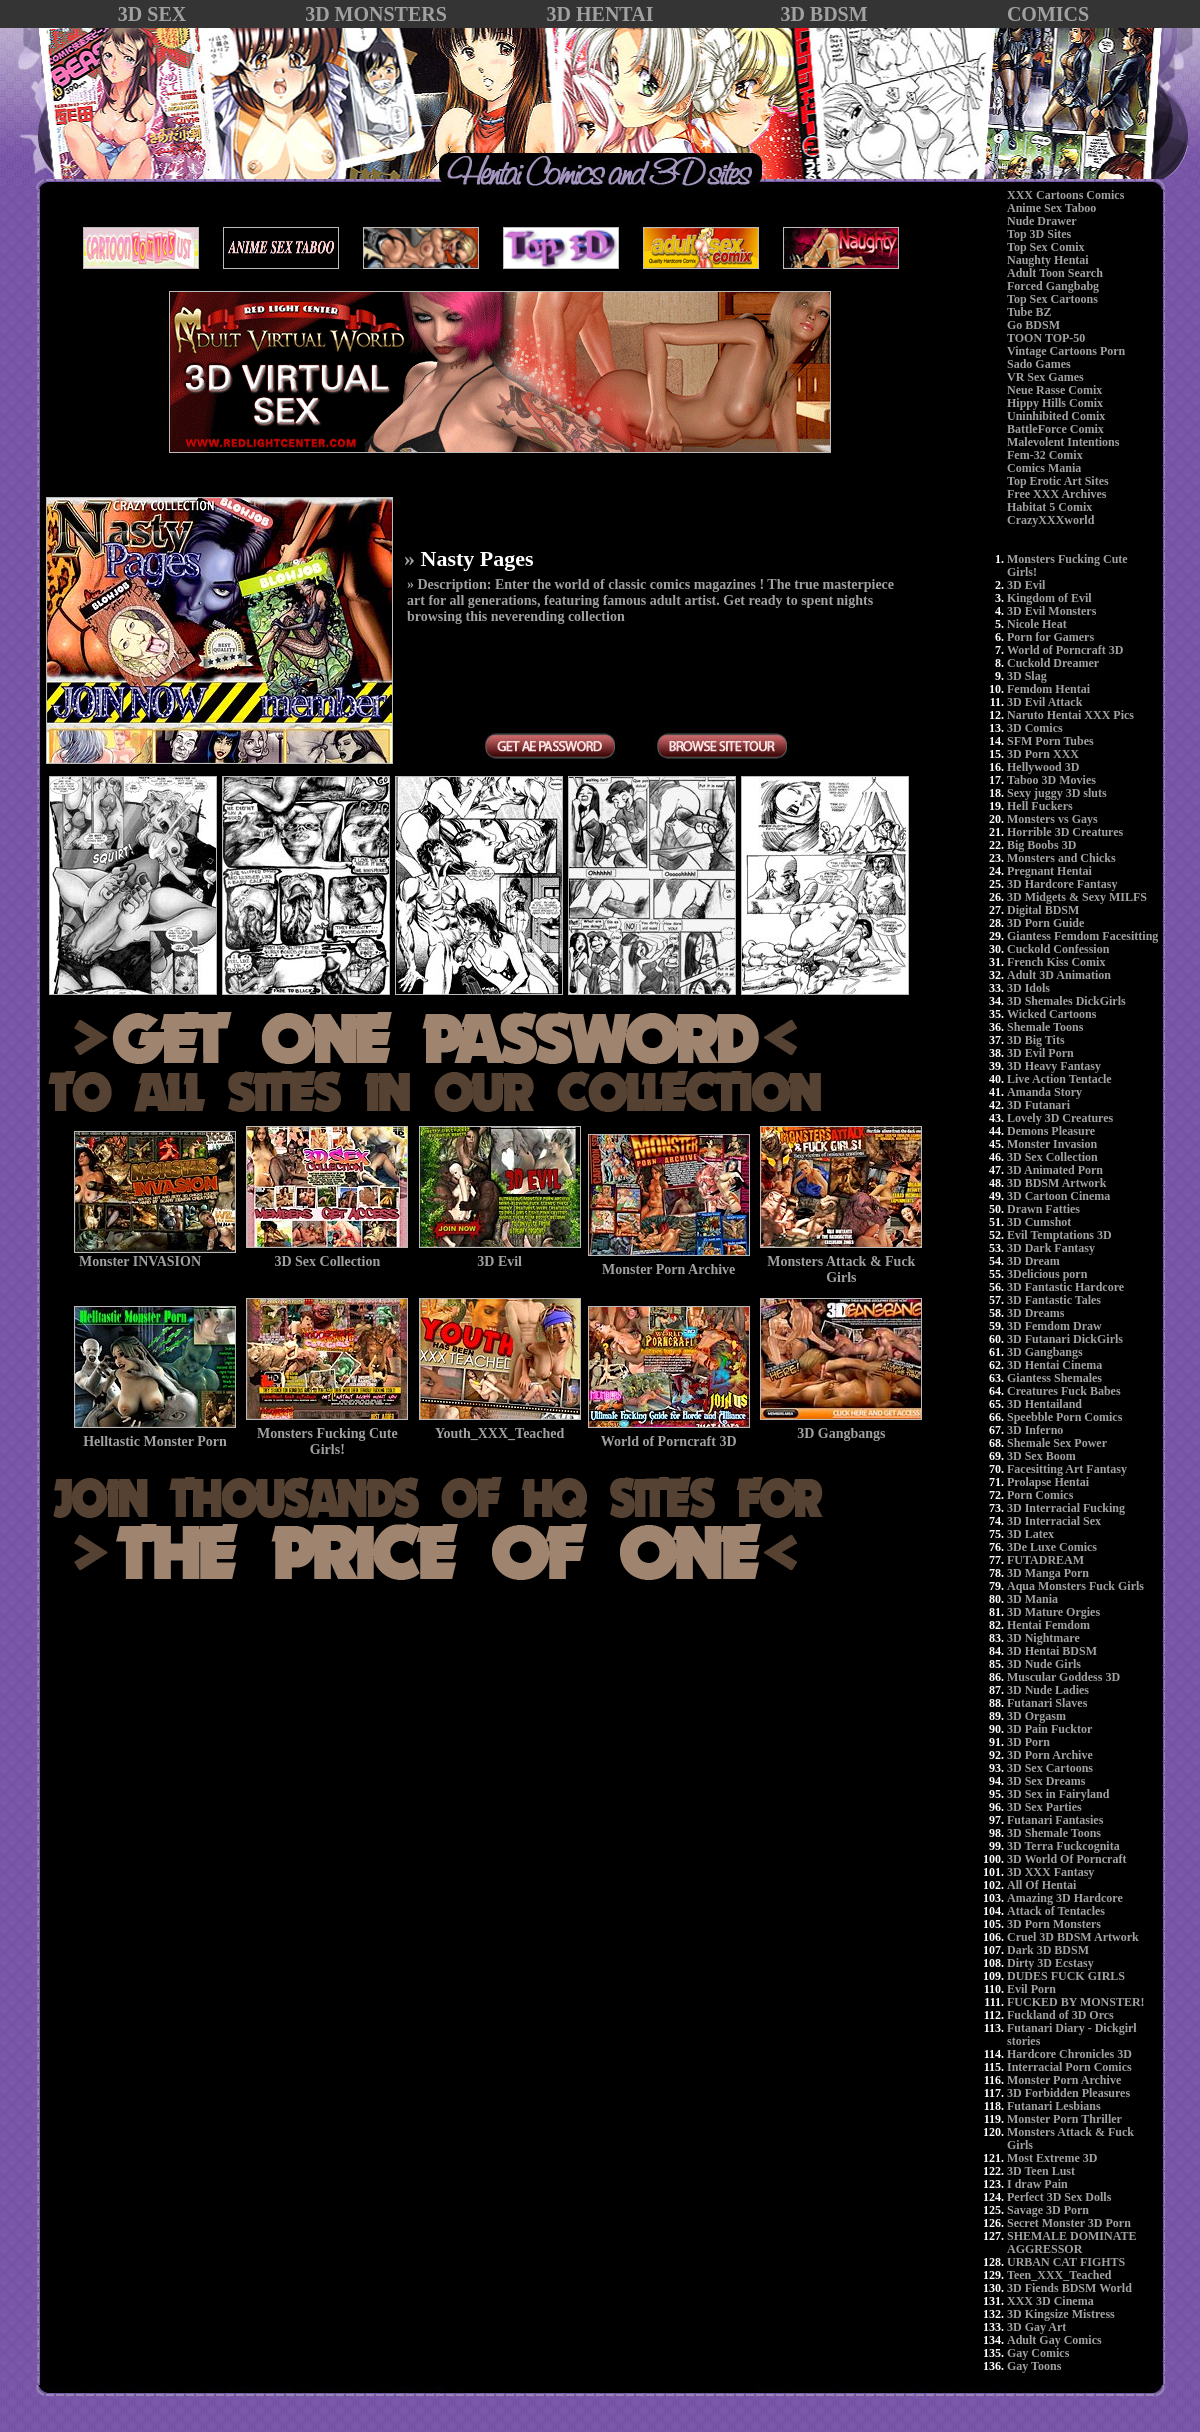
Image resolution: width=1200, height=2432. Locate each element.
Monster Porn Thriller (1064, 2119)
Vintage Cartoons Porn (1066, 351)
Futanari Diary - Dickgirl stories (1072, 2034)
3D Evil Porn (1040, 1053)
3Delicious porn (1047, 1274)
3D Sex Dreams (1046, 1781)
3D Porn (1028, 1742)
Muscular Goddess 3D (1063, 1677)
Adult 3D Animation (1059, 975)
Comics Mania (1044, 468)
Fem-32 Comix (1045, 455)
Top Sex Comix (1046, 247)
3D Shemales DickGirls (1066, 1001)
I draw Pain (1037, 2184)
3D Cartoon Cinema (1058, 1196)
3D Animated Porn (1055, 1170)
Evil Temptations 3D (1059, 1235)
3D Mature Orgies (1053, 1612)
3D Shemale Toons (1054, 1833)
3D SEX (152, 14)
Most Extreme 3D (1052, 2158)
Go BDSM (1033, 325)
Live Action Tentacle (1059, 1079)
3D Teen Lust (1041, 2171)
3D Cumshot (1039, 1222)
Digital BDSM (1043, 910)
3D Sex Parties (1044, 1807)
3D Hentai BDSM (1052, 1651)
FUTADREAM (1045, 1560)
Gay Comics (1038, 2353)
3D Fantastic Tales (1054, 1300)
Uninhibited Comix (1056, 416)
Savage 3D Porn (1048, 2210)
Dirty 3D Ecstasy (1050, 1963)
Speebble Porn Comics (1064, 1417)
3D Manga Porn (1048, 1573)
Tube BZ (1029, 312)
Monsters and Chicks (1061, 858)
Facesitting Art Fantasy (1067, 1469)
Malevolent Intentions (1063, 442)
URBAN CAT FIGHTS (1066, 2262)
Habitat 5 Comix (1049, 507)
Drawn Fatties (1043, 1209)
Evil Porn (1031, 1989)
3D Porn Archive (1050, 1755)
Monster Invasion (1052, 1144)
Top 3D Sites (1039, 234)
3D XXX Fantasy (1050, 1872)
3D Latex (1030, 1534)
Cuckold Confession (1058, 949)
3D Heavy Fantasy (1054, 1066)
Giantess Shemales (1054, 1378)
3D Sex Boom (1041, 1456)
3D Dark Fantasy (1051, 1248)
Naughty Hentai (1048, 260)
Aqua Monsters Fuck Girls (1075, 1586)
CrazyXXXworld (1050, 520)
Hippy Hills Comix (1055, 403)
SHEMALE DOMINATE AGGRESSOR (1071, 2242)
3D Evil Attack (1044, 702)
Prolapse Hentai (1048, 1482)
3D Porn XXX (1043, 754)
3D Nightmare (1043, 1638)
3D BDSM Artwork (1056, 1183)
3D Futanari (1038, 1105)
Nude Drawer (1042, 221)
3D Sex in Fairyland (1058, 1794)
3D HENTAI (600, 14)
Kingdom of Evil (1049, 598)
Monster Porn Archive (1064, 2080)
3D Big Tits (1036, 1040)
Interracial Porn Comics (1069, 2067)
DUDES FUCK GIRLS (1066, 1976)
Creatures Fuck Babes (1064, 1391)
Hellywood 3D (1043, 767)
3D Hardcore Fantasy (1062, 884)
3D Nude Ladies (1048, 1690)
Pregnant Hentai (1049, 871)
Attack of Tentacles (1056, 1911)
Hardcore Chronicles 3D (1069, 2054)
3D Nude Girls (1044, 1664)
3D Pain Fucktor (1049, 1729)
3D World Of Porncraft (1066, 1859)
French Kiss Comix (1056, 962)
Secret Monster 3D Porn (1069, 2223)
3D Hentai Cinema (1054, 1365)
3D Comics (1035, 728)
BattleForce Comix (1055, 429)
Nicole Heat (1037, 624)
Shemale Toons (1045, 1027)
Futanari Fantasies (1055, 1820)
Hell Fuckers (1040, 806)
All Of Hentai (1041, 1885)
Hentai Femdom (1048, 1625)
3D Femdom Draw (1054, 1326)
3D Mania (1032, 1599)
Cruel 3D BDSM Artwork (1073, 1937)
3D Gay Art (1036, 2327)
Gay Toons (1034, 2366)
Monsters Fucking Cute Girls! (1067, 565)
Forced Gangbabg (1053, 286)
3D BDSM (823, 14)
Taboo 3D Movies (1051, 780)
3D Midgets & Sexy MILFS (1077, 897)
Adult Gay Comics (1054, 2340)
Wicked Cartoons (1051, 1014)
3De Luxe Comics (1052, 1547)
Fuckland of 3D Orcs (1060, 2015)
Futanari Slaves (1047, 1703)
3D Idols (1028, 988)
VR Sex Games (1045, 377)
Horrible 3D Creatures (1065, 832)
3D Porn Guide (1045, 923)
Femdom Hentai (1048, 689)
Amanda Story (1044, 1092)
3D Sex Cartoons (1050, 1768)
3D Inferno (1035, 1430)
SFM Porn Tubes (1050, 741)
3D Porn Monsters (1054, 1924)
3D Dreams (1035, 1313)
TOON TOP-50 (1046, 338)
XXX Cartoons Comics (1065, 195)
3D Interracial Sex (1054, 1521)
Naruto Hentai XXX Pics (1070, 715)
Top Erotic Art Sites (1058, 481)
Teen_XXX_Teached (1059, 2275)
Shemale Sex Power (1057, 1443)
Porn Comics (1040, 1495)
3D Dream (1033, 1261)
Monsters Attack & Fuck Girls (1070, 2138)
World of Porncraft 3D (1065, 650)
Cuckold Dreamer (1053, 663)
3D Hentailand (1044, 1404)
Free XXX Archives (1057, 494)
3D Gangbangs (1045, 1352)
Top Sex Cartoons (1052, 299)
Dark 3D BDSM (1048, 1950)
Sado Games (1039, 364)
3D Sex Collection (1052, 1157)
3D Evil (1026, 585)
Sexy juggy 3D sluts (1057, 793)
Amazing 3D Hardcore (1065, 1898)
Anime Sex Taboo (1051, 208)
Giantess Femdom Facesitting (1082, 936)
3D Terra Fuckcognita (1063, 1846)
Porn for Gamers (1050, 637)
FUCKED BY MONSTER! (1076, 2002)
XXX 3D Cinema (1050, 2301)
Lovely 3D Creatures (1060, 1118)
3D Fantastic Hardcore (1065, 1287)
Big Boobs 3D (1041, 845)
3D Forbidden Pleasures (1068, 2093)
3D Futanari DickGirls (1065, 1339)
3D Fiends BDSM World (1069, 2288)
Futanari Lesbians (1054, 2106)
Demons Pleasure (1051, 1131)
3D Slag (1027, 676)
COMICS (1048, 14)
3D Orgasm (1036, 1716)
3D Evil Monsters (1051, 611)
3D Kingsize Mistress (1061, 2314)
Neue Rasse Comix (1054, 390)
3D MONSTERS (376, 14)
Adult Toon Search (1055, 273)
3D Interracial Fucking (1066, 1508)
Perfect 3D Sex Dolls (1059, 2197)
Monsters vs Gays (1052, 819)
